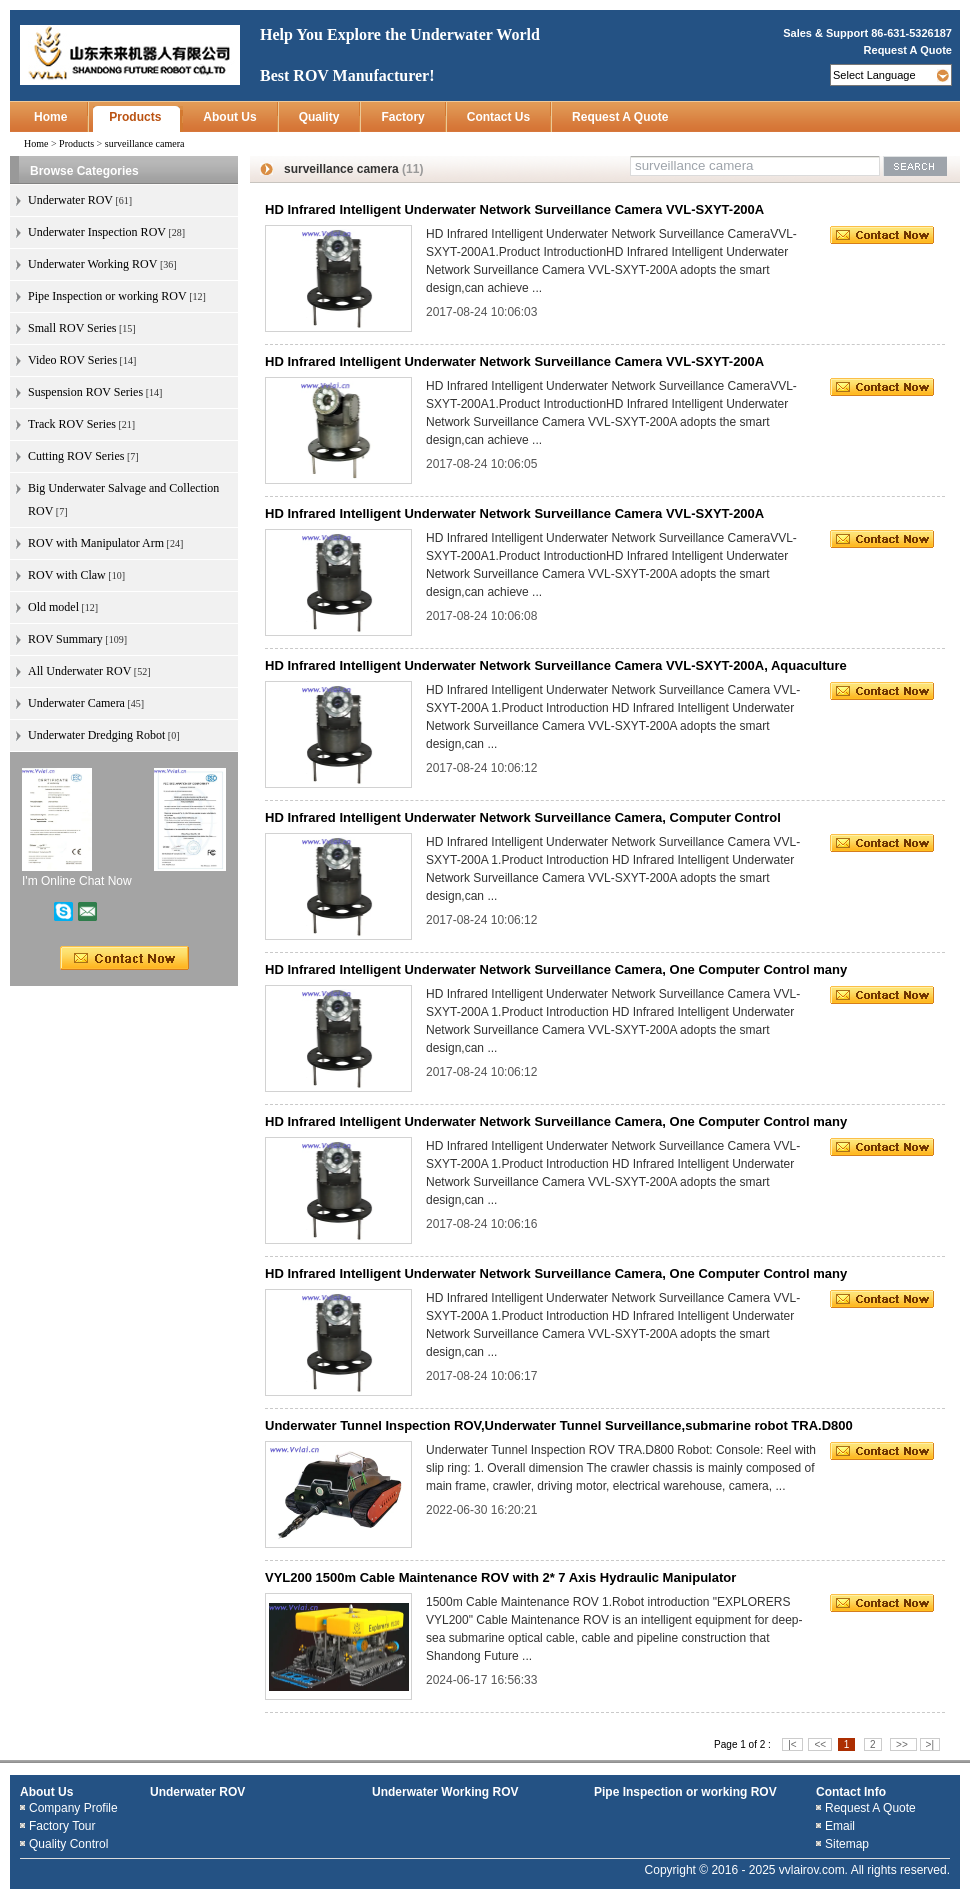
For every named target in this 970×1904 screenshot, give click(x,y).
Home (50, 117)
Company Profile (73, 1808)
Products (135, 117)
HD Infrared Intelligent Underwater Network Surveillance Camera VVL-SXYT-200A (514, 209)
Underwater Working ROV (445, 1792)
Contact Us (498, 117)
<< (820, 1744)
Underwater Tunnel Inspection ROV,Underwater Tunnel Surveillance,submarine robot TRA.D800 (559, 1425)
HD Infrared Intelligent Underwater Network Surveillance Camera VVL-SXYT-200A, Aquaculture (556, 665)
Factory (402, 117)
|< (792, 1744)
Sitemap (847, 1844)
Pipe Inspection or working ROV (685, 1792)
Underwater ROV (197, 1792)
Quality (319, 117)
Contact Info (851, 1792)
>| (930, 1744)
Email (840, 1826)
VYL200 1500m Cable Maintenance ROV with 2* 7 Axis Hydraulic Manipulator (500, 1577)
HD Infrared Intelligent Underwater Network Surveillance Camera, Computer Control (523, 817)
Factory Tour (62, 1826)
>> (903, 1744)
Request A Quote (908, 50)
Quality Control (68, 1844)
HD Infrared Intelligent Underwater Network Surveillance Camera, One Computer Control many (556, 969)
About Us (229, 117)
